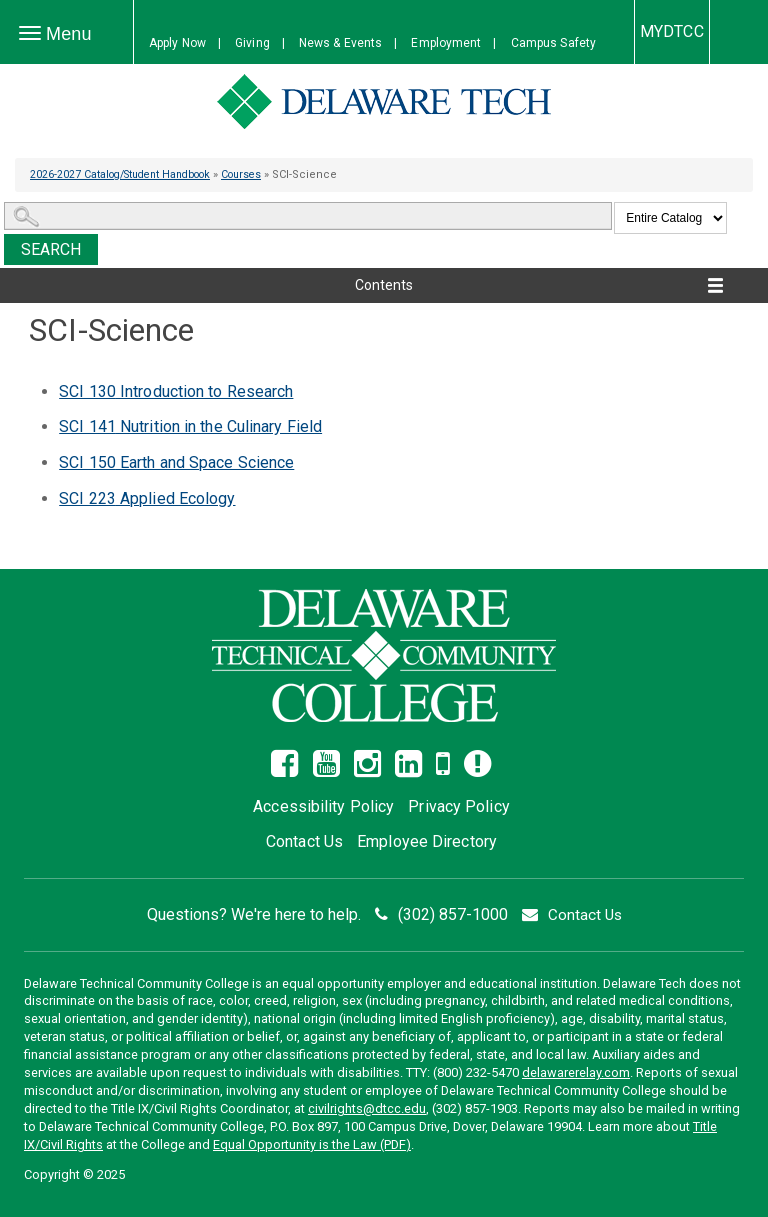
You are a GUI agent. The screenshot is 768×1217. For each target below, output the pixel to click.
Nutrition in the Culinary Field (190, 426)
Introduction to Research (176, 391)
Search (51, 249)
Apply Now (177, 43)
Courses (260, 174)
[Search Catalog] (308, 216)
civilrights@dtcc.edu (367, 1108)
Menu (60, 34)
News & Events (340, 43)
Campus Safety (553, 43)
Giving (252, 43)
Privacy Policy (458, 806)
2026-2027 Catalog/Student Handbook (128, 174)
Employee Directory (427, 841)
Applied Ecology (147, 498)
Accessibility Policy (323, 806)
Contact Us (304, 841)
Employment (446, 43)
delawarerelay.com (576, 1072)
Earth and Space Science (176, 462)
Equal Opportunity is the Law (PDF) (312, 1144)
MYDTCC (672, 31)
